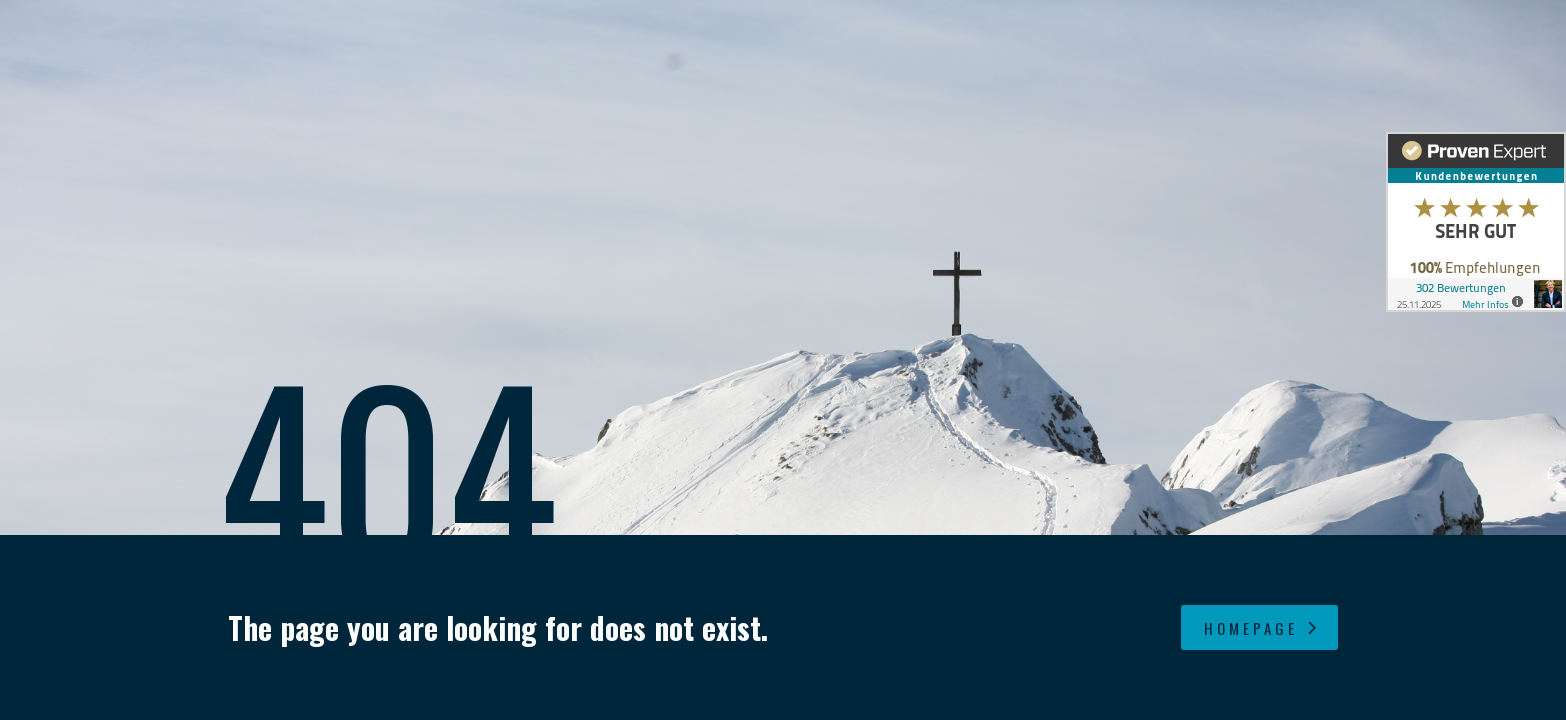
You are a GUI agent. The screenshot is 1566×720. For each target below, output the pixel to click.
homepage (1262, 628)
